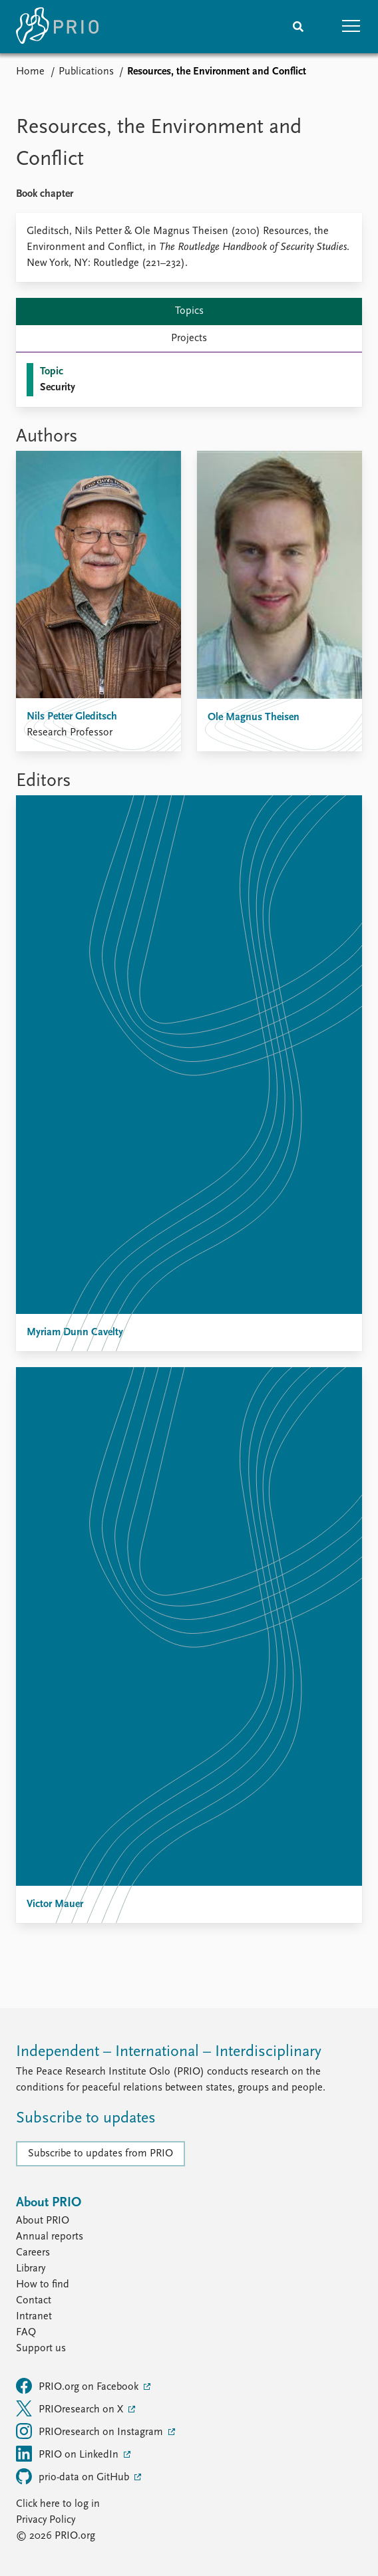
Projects (189, 338)
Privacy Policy (45, 2520)
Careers (33, 2253)
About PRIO (42, 2221)
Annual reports (49, 2237)
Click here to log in (58, 2504)
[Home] (57, 26)
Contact (33, 2300)
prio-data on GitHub (74, 2476)
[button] (351, 26)
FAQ (26, 2332)
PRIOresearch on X (71, 2408)
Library (30, 2268)
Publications (86, 71)
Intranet (34, 2316)
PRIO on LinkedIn (68, 2454)
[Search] (298, 26)
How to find (42, 2284)
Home (30, 71)
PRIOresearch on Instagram (91, 2431)
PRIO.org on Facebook (78, 2386)
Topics (189, 311)
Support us (41, 2348)
